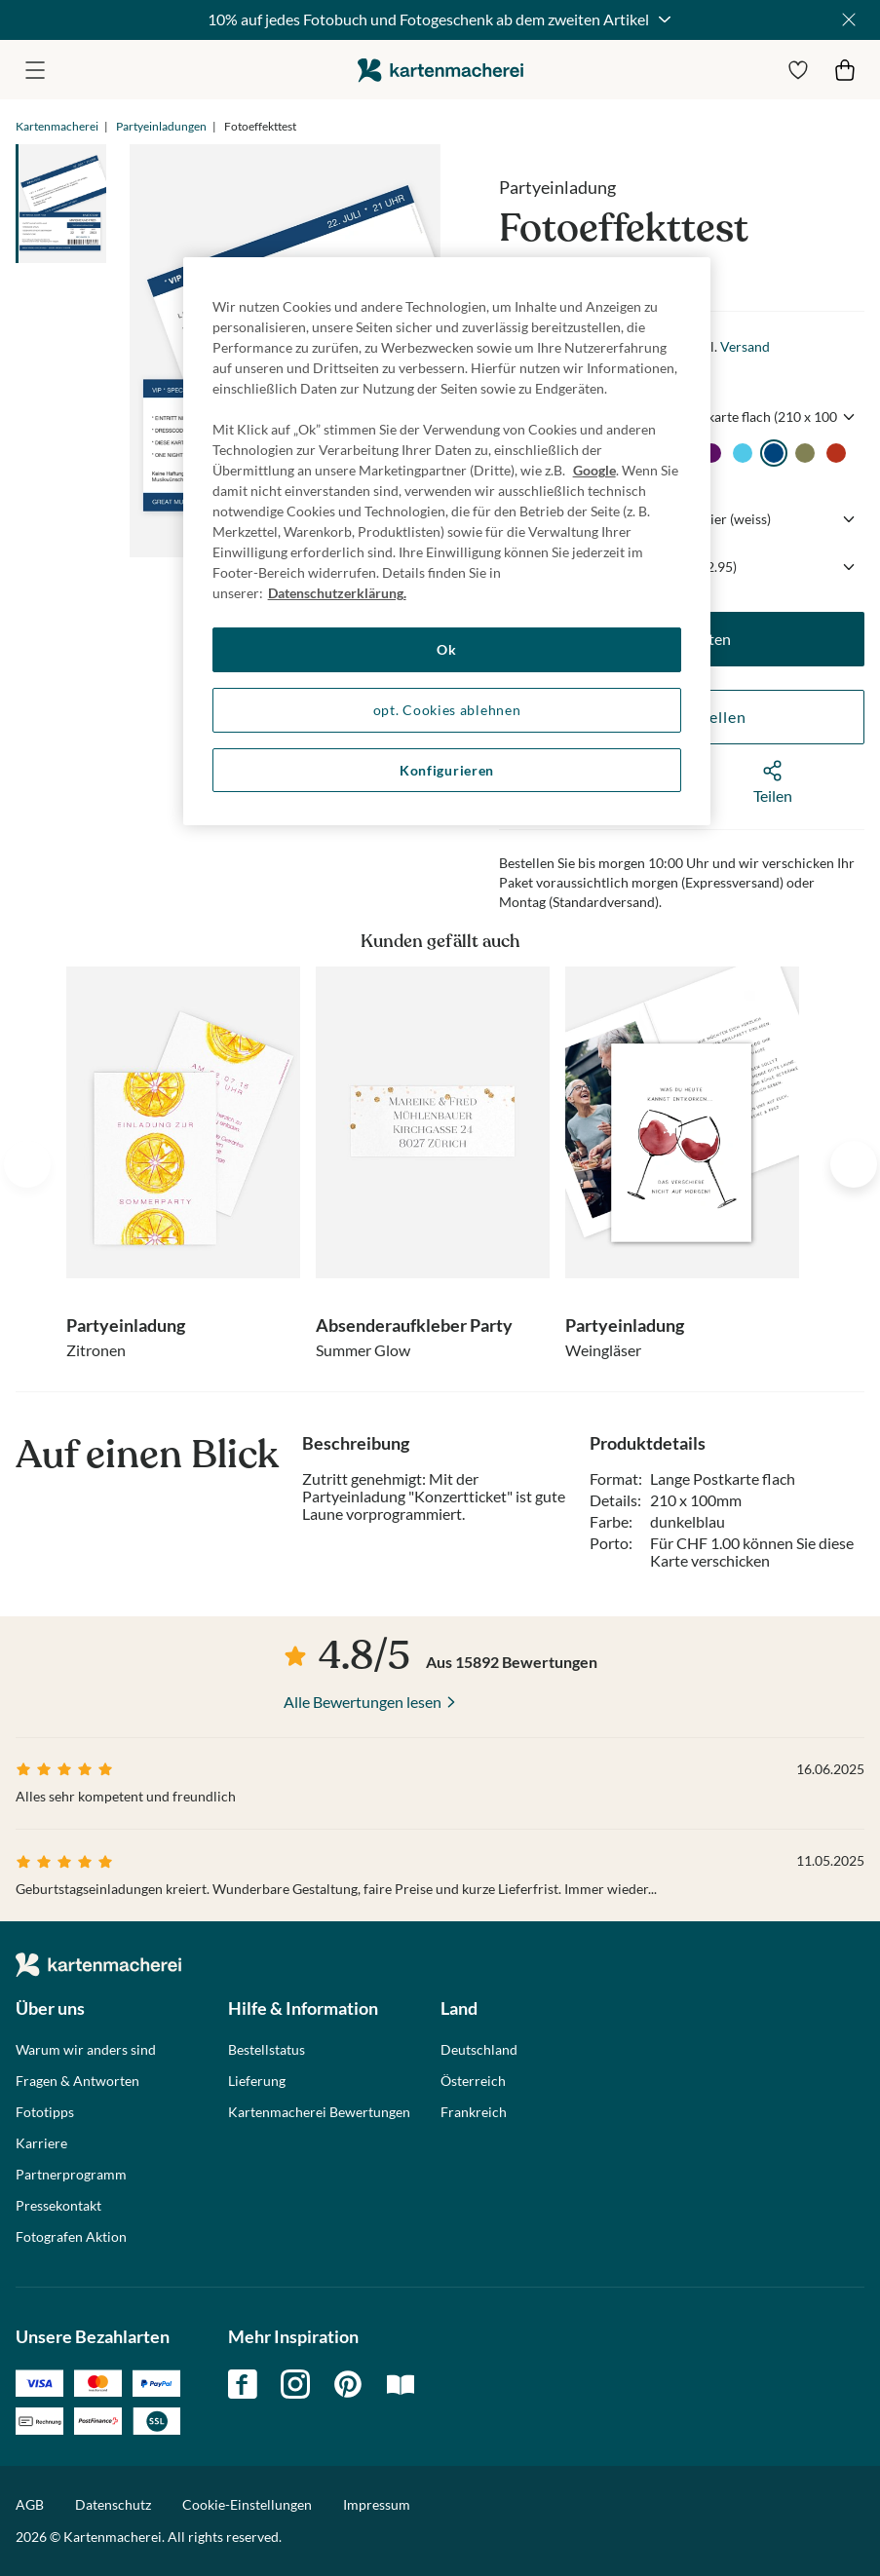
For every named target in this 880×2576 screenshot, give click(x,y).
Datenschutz (113, 2504)
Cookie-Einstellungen (247, 2505)
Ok (446, 649)
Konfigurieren (447, 770)
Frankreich (473, 2112)
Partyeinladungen (161, 126)
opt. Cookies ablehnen (447, 709)
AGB (30, 2504)
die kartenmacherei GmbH (440, 69)
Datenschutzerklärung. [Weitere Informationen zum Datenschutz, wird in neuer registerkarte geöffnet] (337, 593)
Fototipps (45, 2112)
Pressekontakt (58, 2206)
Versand (745, 346)
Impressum (376, 2504)
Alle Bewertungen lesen (362, 1701)
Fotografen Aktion (71, 2237)
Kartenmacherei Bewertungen (319, 2112)
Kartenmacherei (57, 126)
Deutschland (478, 2050)
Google (594, 470)
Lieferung (257, 2081)
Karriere (41, 2143)
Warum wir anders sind (86, 2050)
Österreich (473, 2081)
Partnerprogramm (71, 2174)
